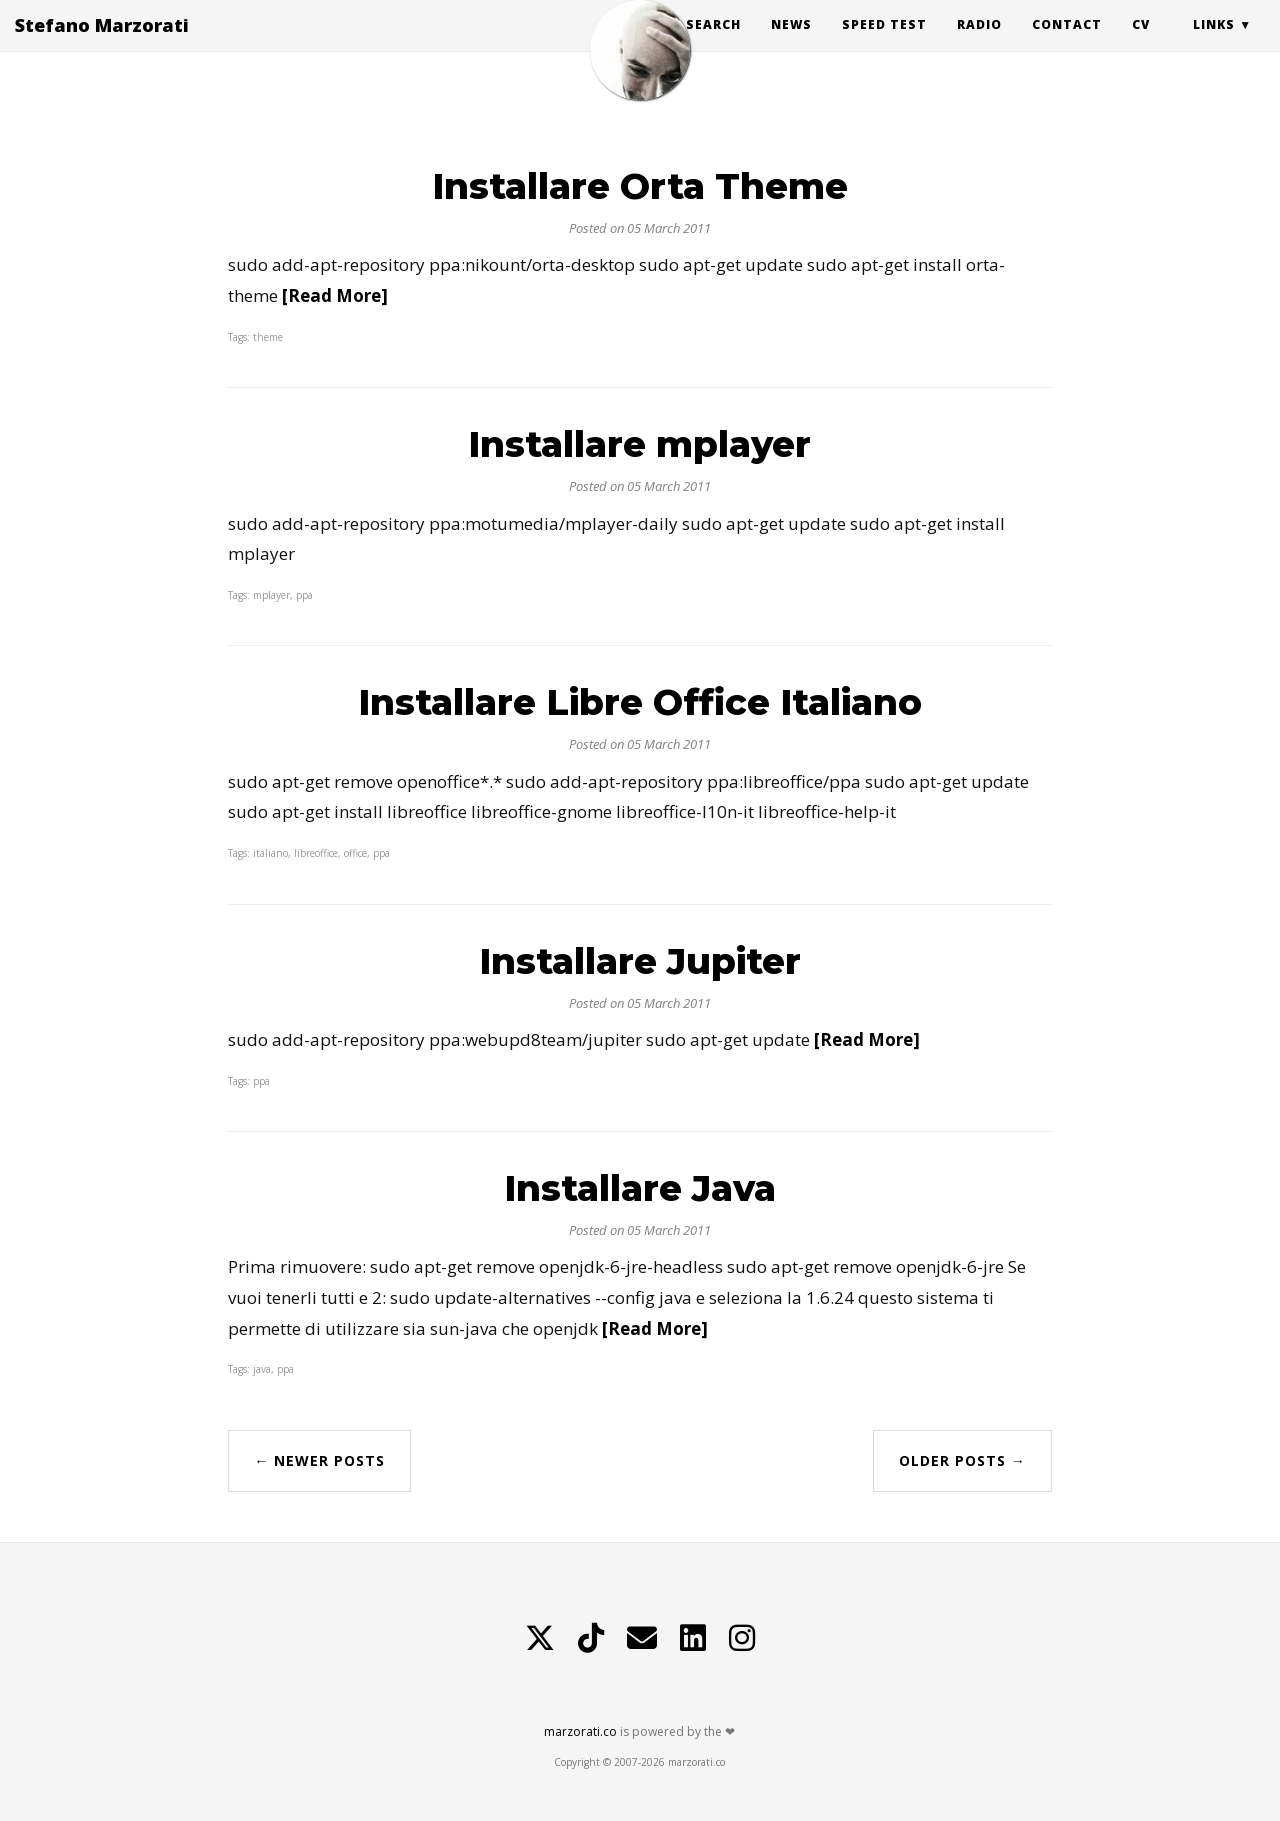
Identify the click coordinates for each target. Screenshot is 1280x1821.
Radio (979, 44)
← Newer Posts (319, 1460)
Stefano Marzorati (102, 45)
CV (1141, 44)
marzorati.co (580, 1731)
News (791, 44)
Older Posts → (962, 1460)
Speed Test (884, 44)
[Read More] (335, 295)
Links (1214, 44)
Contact (1067, 44)
